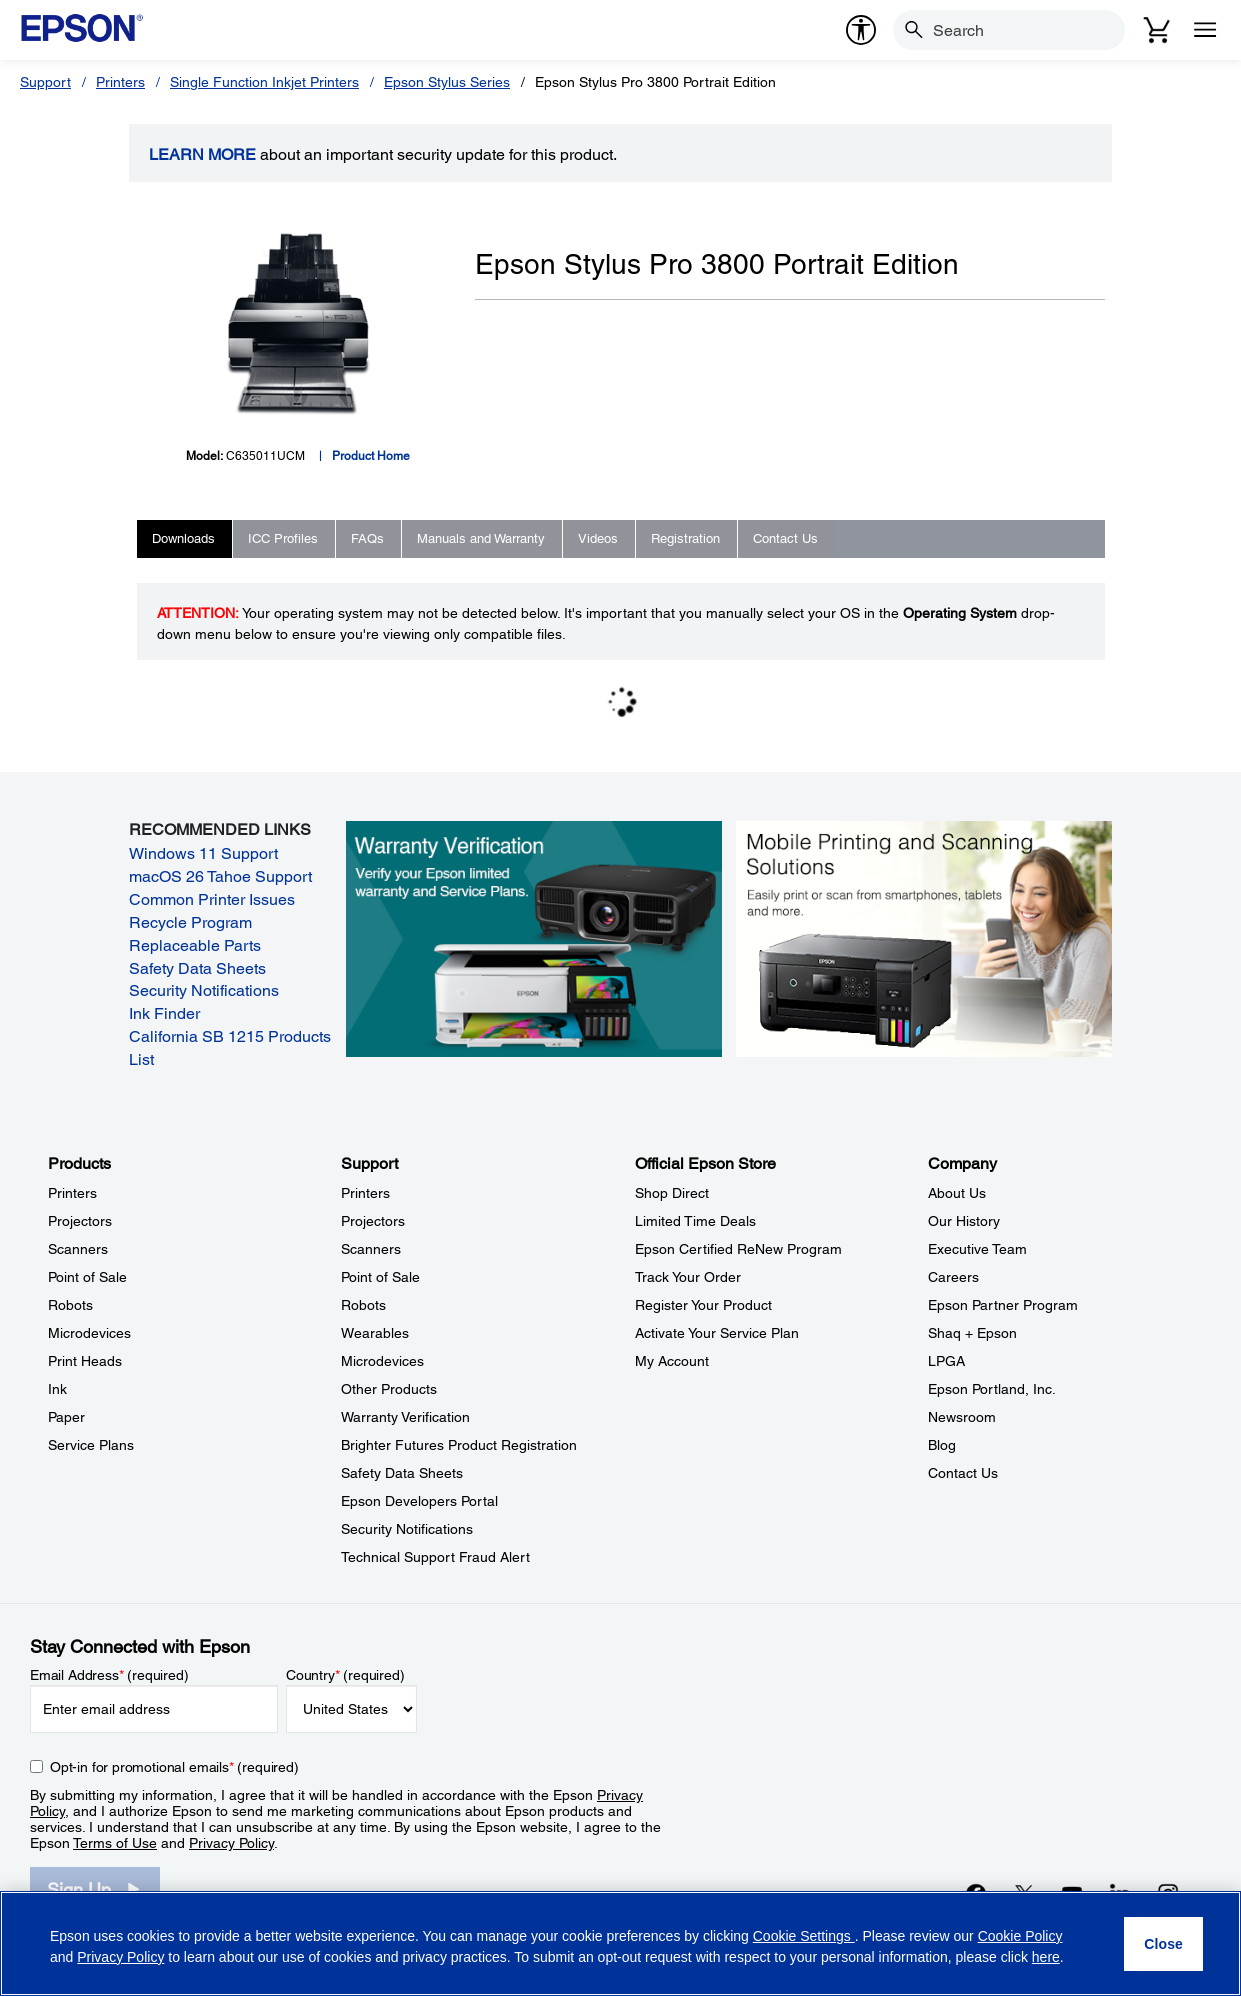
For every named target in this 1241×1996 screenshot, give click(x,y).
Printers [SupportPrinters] (365, 1193)
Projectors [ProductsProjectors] (80, 1221)
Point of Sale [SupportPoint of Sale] (380, 1277)
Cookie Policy (1020, 1936)
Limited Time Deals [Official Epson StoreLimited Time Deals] (695, 1221)
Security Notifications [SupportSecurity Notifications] (407, 1529)
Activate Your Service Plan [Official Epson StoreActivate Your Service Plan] (717, 1333)
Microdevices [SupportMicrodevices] (382, 1361)
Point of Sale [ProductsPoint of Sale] (87, 1277)
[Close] (1163, 1944)
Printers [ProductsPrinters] (72, 1193)
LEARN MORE (202, 154)
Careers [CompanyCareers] (953, 1277)
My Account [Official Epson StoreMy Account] (672, 1361)
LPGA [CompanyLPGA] (946, 1361)
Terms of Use (115, 1843)
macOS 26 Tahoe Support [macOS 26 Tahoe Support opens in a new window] (220, 876)
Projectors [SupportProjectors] (373, 1221)
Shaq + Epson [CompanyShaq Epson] (972, 1333)
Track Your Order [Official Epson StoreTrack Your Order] (688, 1277)
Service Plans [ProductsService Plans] (91, 1445)
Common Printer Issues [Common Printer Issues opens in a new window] (212, 899)
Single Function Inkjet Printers (264, 82)
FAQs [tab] (367, 538)
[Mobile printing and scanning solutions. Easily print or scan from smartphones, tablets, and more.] (924, 937)
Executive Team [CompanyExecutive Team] (977, 1249)
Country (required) (345, 1675)
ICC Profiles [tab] (283, 538)
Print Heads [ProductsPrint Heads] (85, 1361)
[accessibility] (861, 30)
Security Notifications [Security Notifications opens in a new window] (204, 990)
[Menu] (1205, 30)
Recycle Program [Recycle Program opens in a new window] (190, 922)
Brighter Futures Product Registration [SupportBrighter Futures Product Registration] (459, 1445)
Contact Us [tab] (785, 538)
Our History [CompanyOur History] (964, 1221)
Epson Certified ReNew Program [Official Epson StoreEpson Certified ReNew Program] (738, 1249)
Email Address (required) (109, 1675)
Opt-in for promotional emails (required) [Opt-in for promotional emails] (174, 1767)
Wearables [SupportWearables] (375, 1333)
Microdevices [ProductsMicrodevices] (89, 1333)
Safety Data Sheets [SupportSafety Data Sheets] (402, 1473)
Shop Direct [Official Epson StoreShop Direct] (672, 1193)
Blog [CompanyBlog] (942, 1445)
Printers (120, 82)
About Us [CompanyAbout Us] (957, 1193)
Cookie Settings (804, 1936)
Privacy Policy (231, 1843)
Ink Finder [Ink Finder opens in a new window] (164, 1013)
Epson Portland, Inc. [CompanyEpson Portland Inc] (992, 1389)
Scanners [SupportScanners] (371, 1249)
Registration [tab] (685, 538)
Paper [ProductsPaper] (66, 1417)
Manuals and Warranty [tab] (481, 538)
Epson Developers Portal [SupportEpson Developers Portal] (419, 1501)
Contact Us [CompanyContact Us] (963, 1473)
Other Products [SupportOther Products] (389, 1389)
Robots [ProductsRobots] (70, 1305)
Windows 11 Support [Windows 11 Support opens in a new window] (203, 853)
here (1046, 1957)
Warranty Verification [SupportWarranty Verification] (405, 1417)
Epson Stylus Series (447, 82)
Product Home (371, 456)
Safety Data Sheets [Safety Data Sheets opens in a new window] (197, 968)
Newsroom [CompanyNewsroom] (962, 1417)
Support (45, 82)
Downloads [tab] (183, 538)
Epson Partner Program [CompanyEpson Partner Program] (1003, 1305)
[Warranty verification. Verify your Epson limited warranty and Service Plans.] (534, 937)
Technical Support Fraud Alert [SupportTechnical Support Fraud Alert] (435, 1557)
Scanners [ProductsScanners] (78, 1249)
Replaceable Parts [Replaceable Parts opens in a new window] (195, 945)
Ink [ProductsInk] (57, 1389)
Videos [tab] (598, 538)
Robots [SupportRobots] (363, 1305)
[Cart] (1157, 30)
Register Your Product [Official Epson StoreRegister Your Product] (703, 1305)
